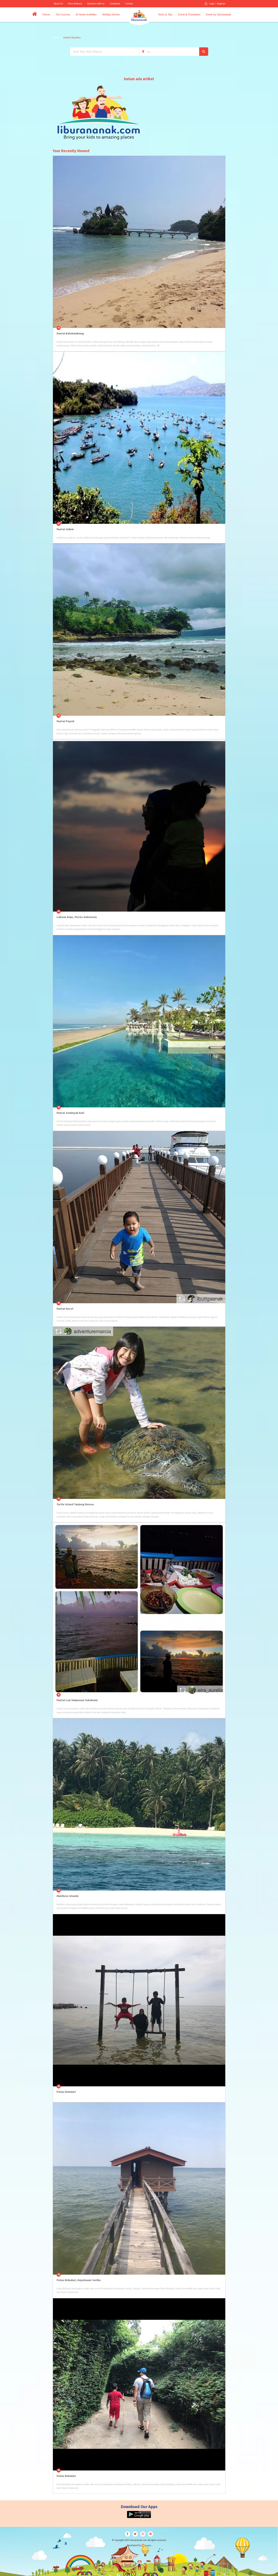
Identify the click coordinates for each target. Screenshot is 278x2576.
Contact (129, 3)
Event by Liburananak (218, 14)
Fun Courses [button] (63, 14)
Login (210, 3)
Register (221, 3)
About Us (58, 3)
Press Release (75, 3)
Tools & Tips (165, 14)
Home (56, 37)
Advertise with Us (96, 3)
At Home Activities (86, 14)
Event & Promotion (189, 14)
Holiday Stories (111, 14)
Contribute (115, 3)
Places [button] (46, 14)
